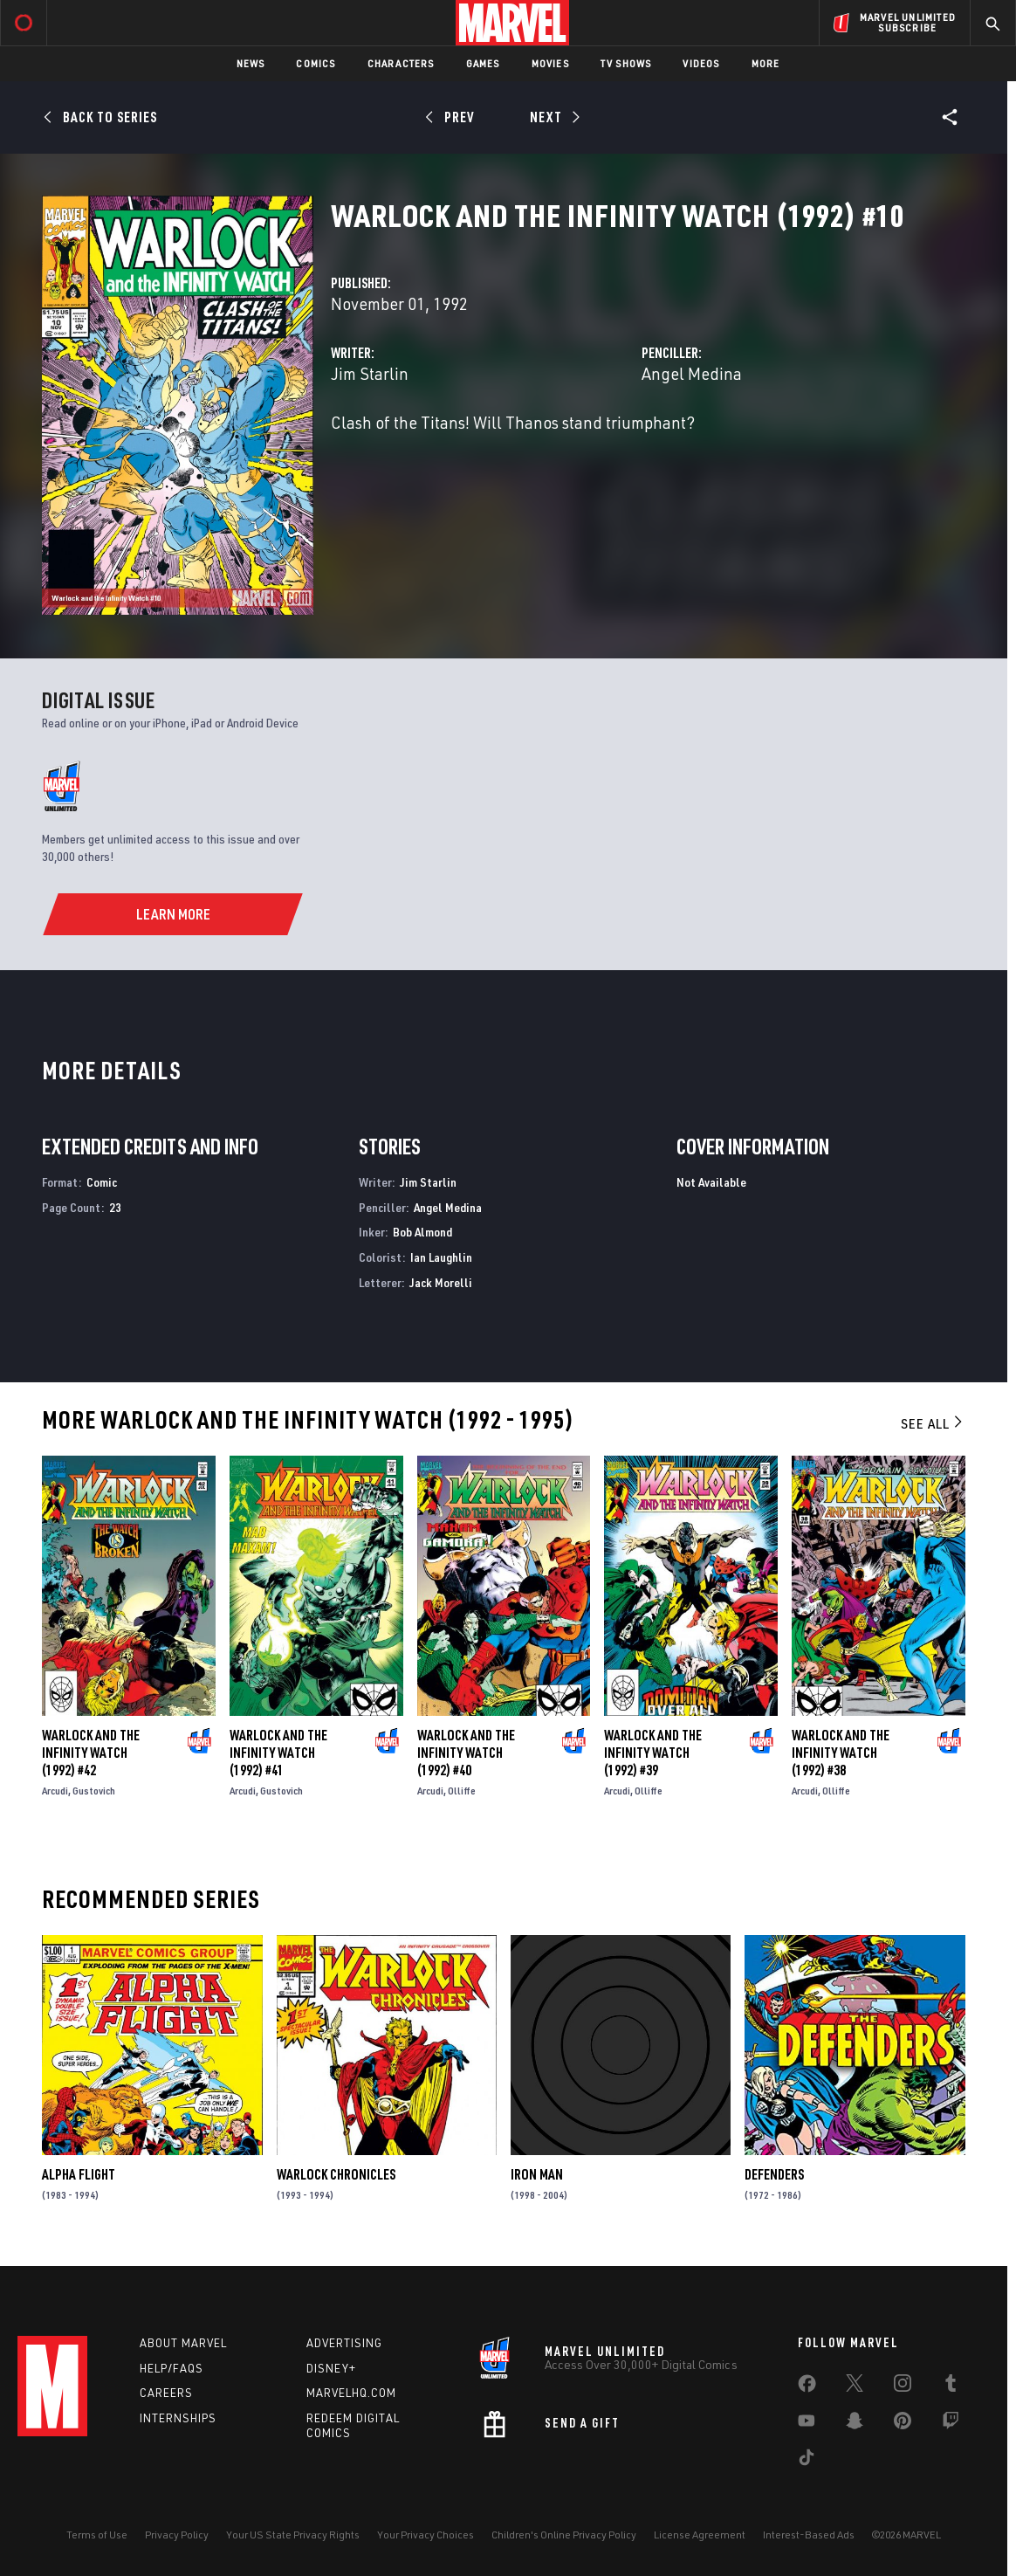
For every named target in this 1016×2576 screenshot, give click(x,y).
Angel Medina (692, 373)
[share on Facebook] (807, 2387)
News (251, 63)
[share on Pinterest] (902, 2424)
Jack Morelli (440, 1282)
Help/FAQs (171, 2368)
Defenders (774, 2174)
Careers (166, 2393)
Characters (401, 63)
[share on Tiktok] (806, 2460)
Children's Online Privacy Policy (563, 2534)
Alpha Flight (78, 2174)
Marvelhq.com (351, 2393)
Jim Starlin (369, 373)
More (766, 63)
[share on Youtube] (806, 2424)
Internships (178, 2418)
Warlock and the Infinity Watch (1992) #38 (840, 1752)
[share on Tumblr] (950, 2386)
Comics (315, 63)
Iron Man (537, 2174)
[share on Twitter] (854, 2386)
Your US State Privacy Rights (293, 2534)
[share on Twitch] (950, 2424)
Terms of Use (96, 2534)
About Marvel (183, 2343)
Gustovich (93, 1790)
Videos (701, 63)
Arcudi (55, 1790)
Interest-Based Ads (809, 2534)
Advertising (344, 2343)
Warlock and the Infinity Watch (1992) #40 (466, 1752)
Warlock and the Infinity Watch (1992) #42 (91, 1752)
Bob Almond (422, 1231)
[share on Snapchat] (854, 2424)
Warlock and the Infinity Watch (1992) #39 (653, 1752)
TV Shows (626, 63)
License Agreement (699, 2534)
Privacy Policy (177, 2534)
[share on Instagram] (902, 2386)
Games (483, 63)
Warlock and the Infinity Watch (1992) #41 (278, 1752)
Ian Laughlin (441, 1257)
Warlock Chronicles (336, 2174)
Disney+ (331, 2368)
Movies (550, 63)
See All (933, 1423)
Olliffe (462, 1790)
